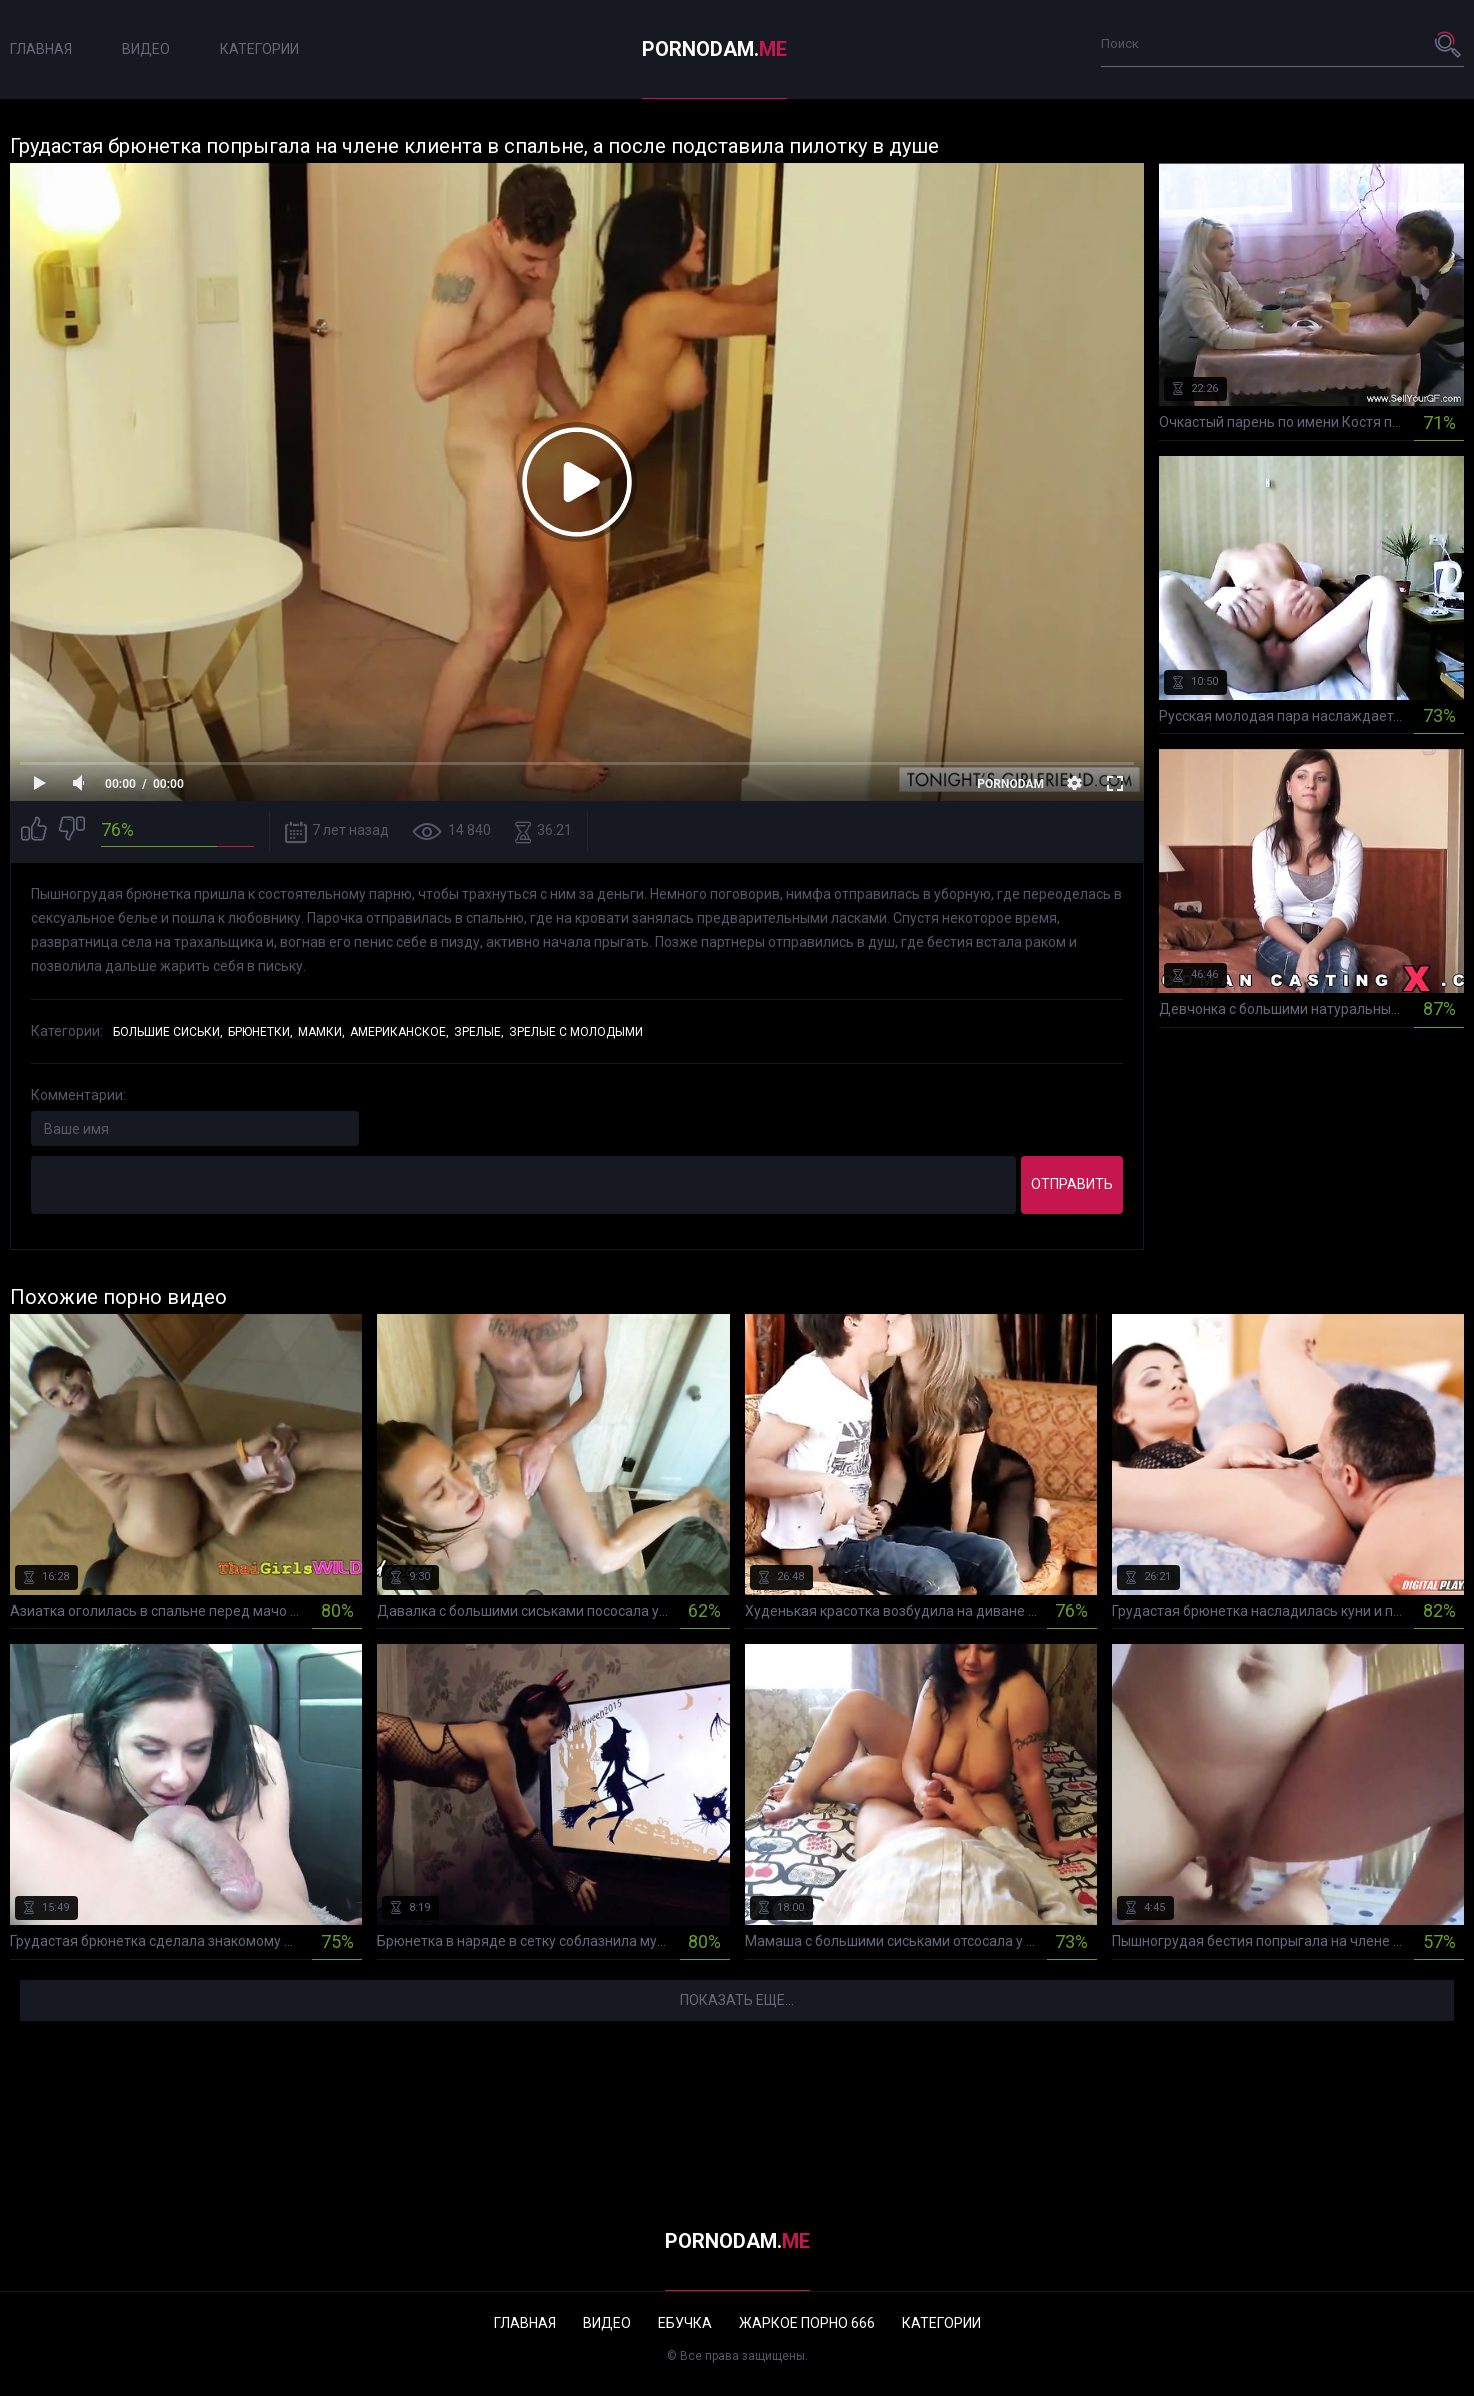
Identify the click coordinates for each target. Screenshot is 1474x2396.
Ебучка (685, 2323)
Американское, (399, 1032)
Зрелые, (479, 1032)
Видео (146, 49)
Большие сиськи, (168, 1032)
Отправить (1072, 1184)
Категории (259, 49)
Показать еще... (737, 2000)
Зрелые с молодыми (576, 1032)
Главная (41, 49)
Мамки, (321, 1032)
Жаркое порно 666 (807, 2323)
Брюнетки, (260, 1032)
